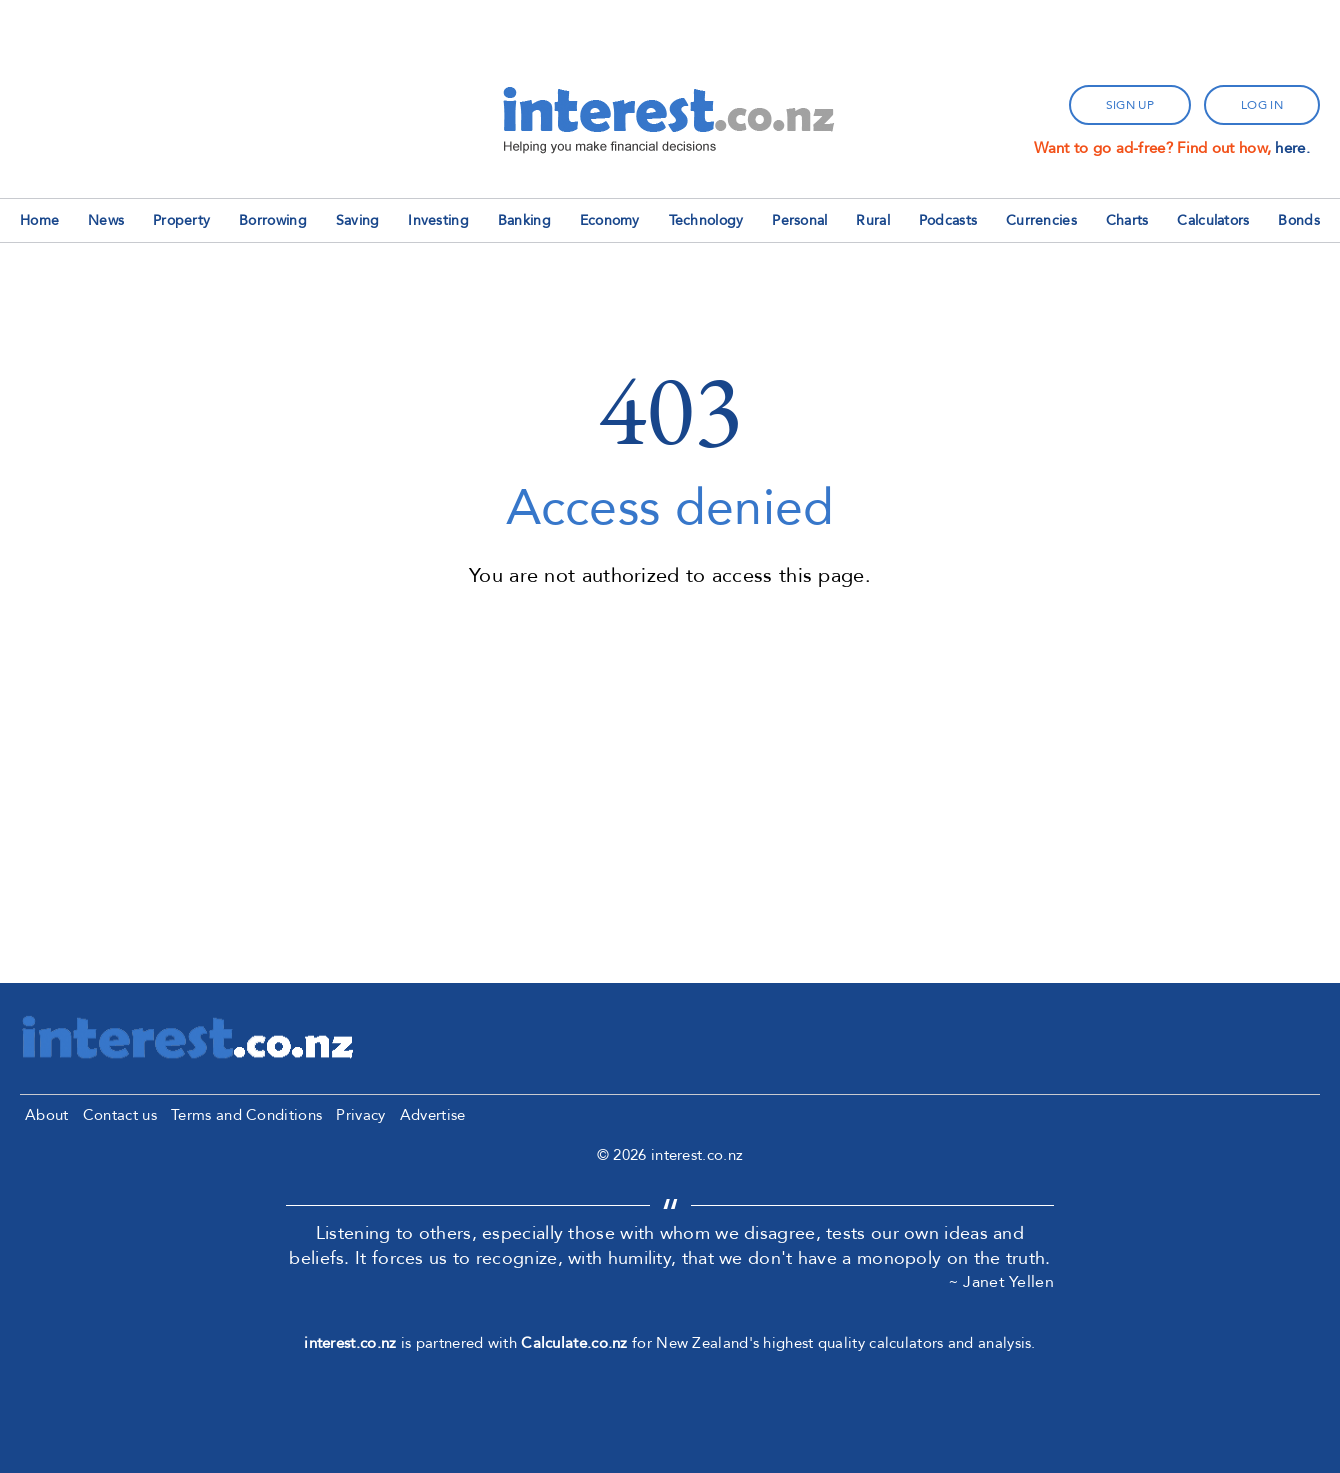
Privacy (360, 1115)
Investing (438, 220)
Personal (799, 220)
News (106, 220)
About (47, 1115)
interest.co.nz (350, 1343)
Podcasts (948, 220)
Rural (873, 220)
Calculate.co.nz (574, 1343)
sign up (1130, 105)
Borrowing (273, 220)
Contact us (120, 1115)
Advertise (433, 1115)
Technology (706, 220)
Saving (358, 220)
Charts (1127, 220)
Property (181, 220)
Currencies (1041, 220)
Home (39, 220)
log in (1262, 105)
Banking (524, 220)
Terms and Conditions (246, 1115)
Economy (610, 220)
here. (1292, 148)
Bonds (1299, 220)
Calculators (1213, 220)
